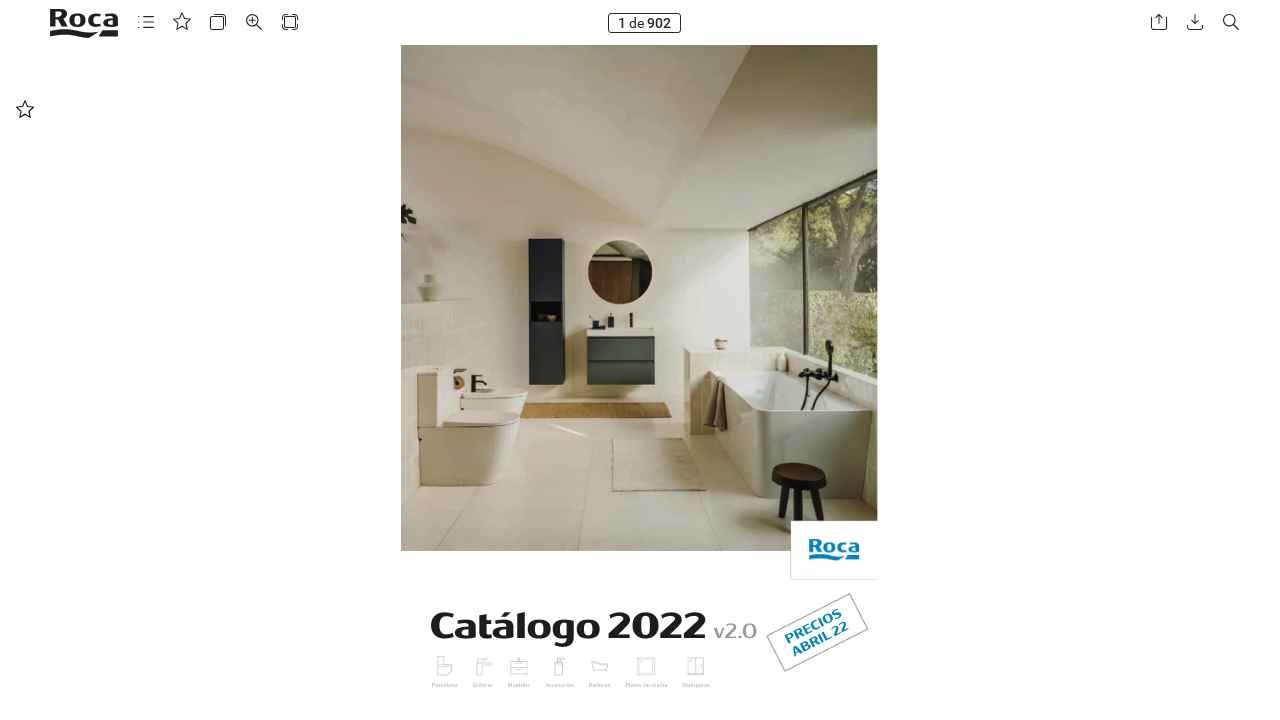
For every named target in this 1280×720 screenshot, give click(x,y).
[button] (146, 22)
